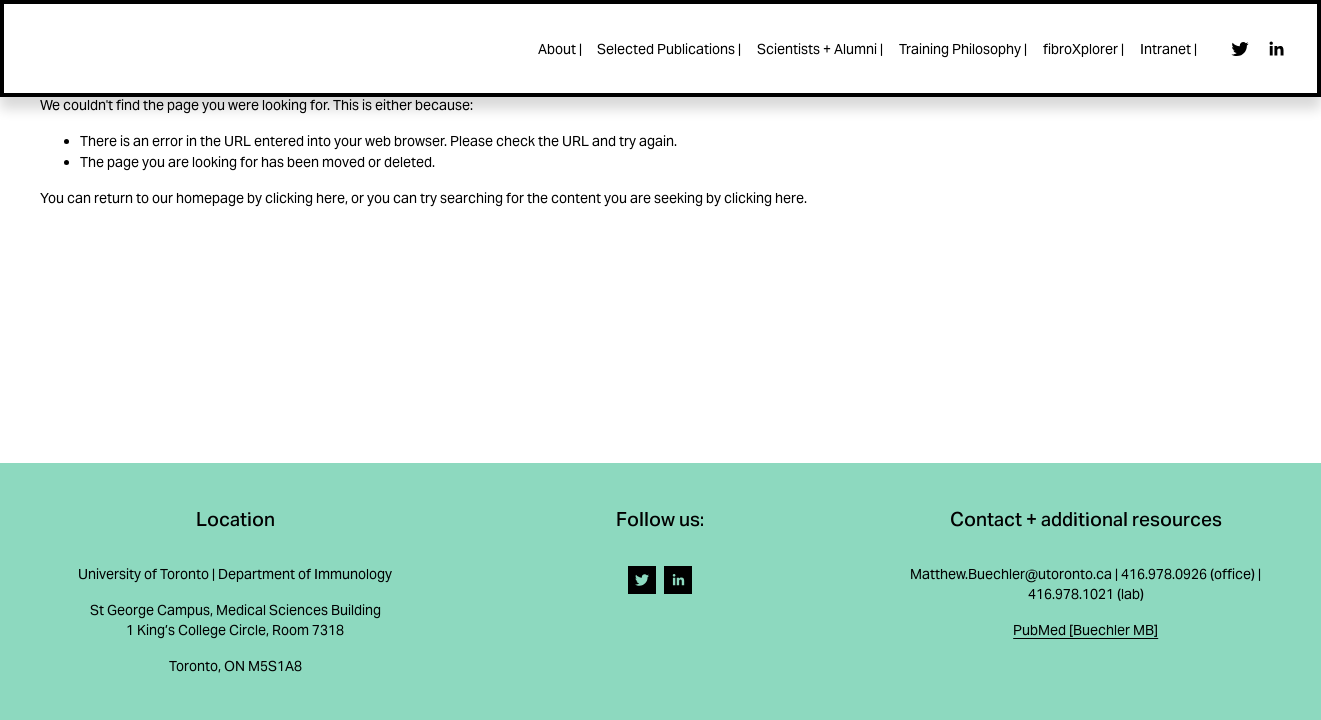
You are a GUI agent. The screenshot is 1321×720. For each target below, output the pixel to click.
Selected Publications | (665, 51)
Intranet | (1164, 51)
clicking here (305, 198)
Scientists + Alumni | (816, 51)
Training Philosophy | (959, 51)
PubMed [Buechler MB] (1085, 630)
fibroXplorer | (1079, 51)
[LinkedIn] (1271, 51)
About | (555, 51)
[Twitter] (1236, 51)
